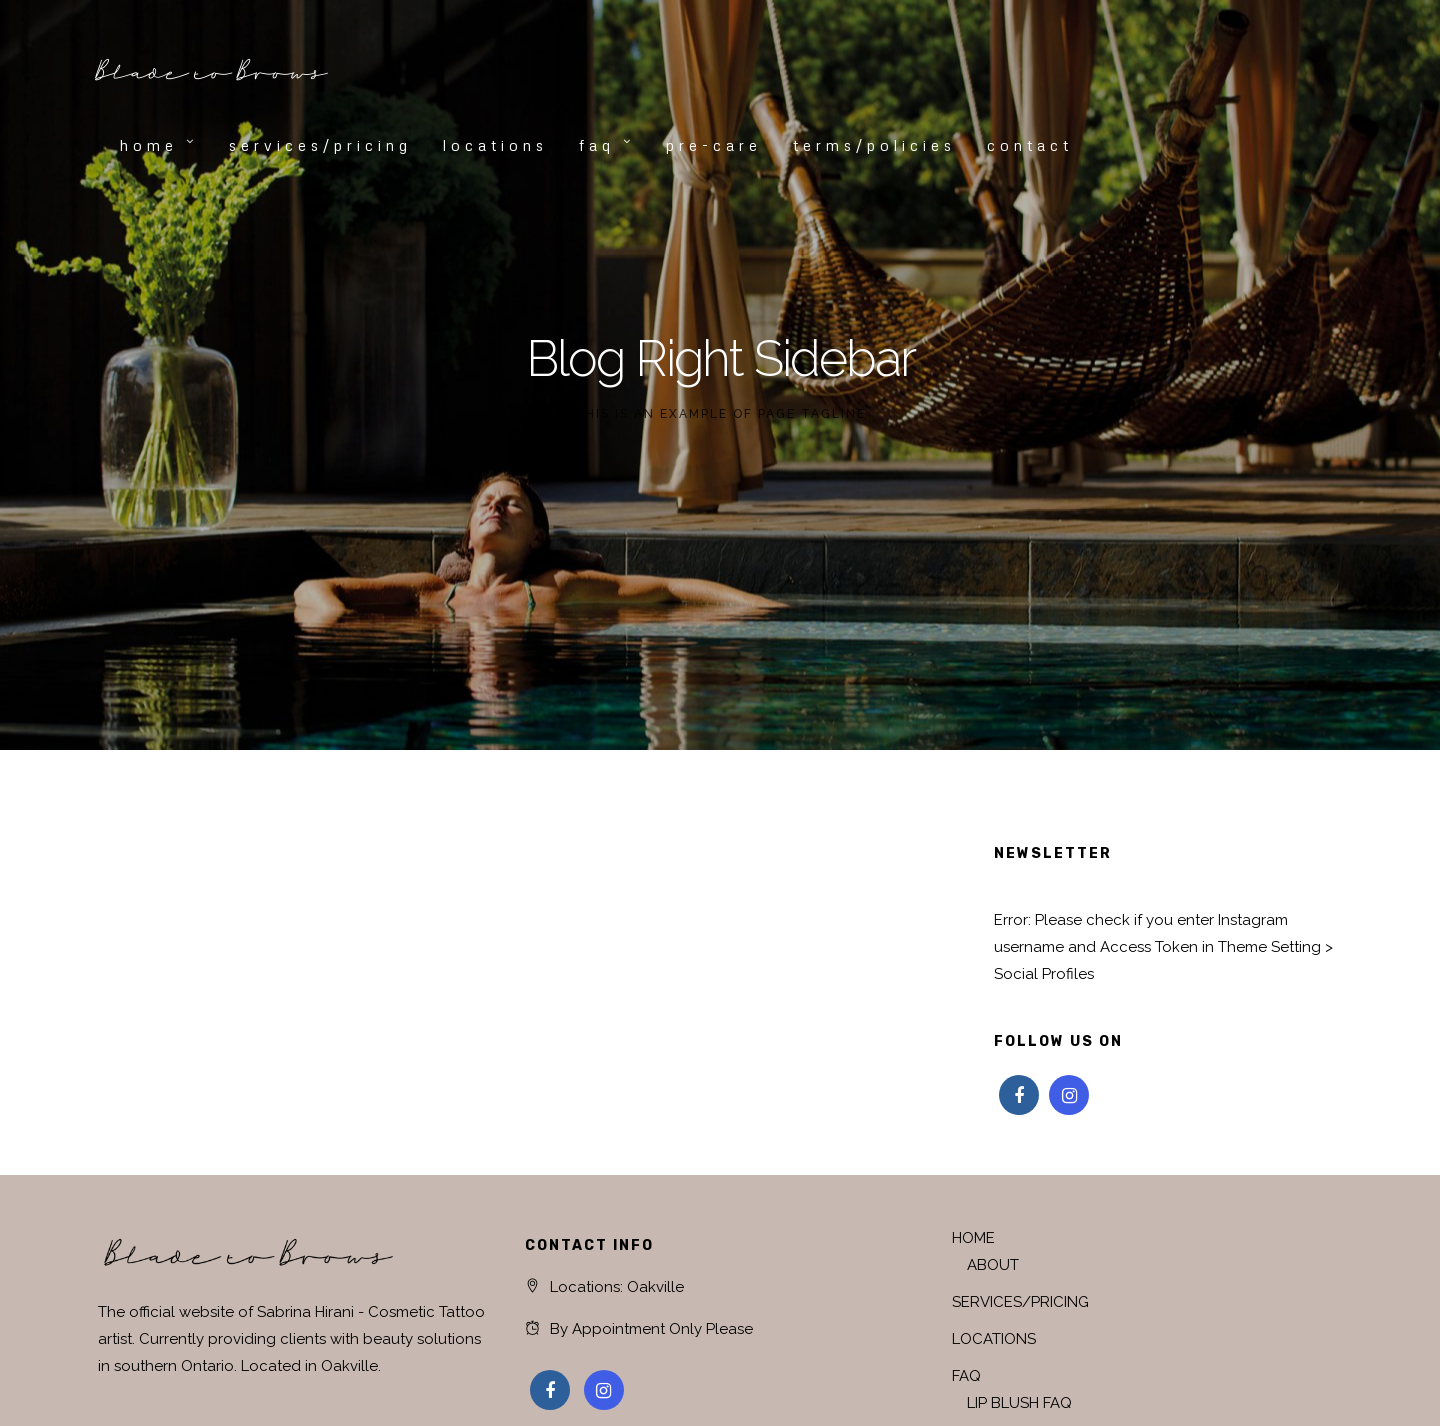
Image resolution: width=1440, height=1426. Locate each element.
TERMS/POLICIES (874, 145)
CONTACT (1030, 145)
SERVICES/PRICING (320, 145)
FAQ (597, 145)
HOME (149, 145)
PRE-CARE (714, 145)
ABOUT (993, 1265)
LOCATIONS (495, 145)
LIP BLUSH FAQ (1019, 1403)
